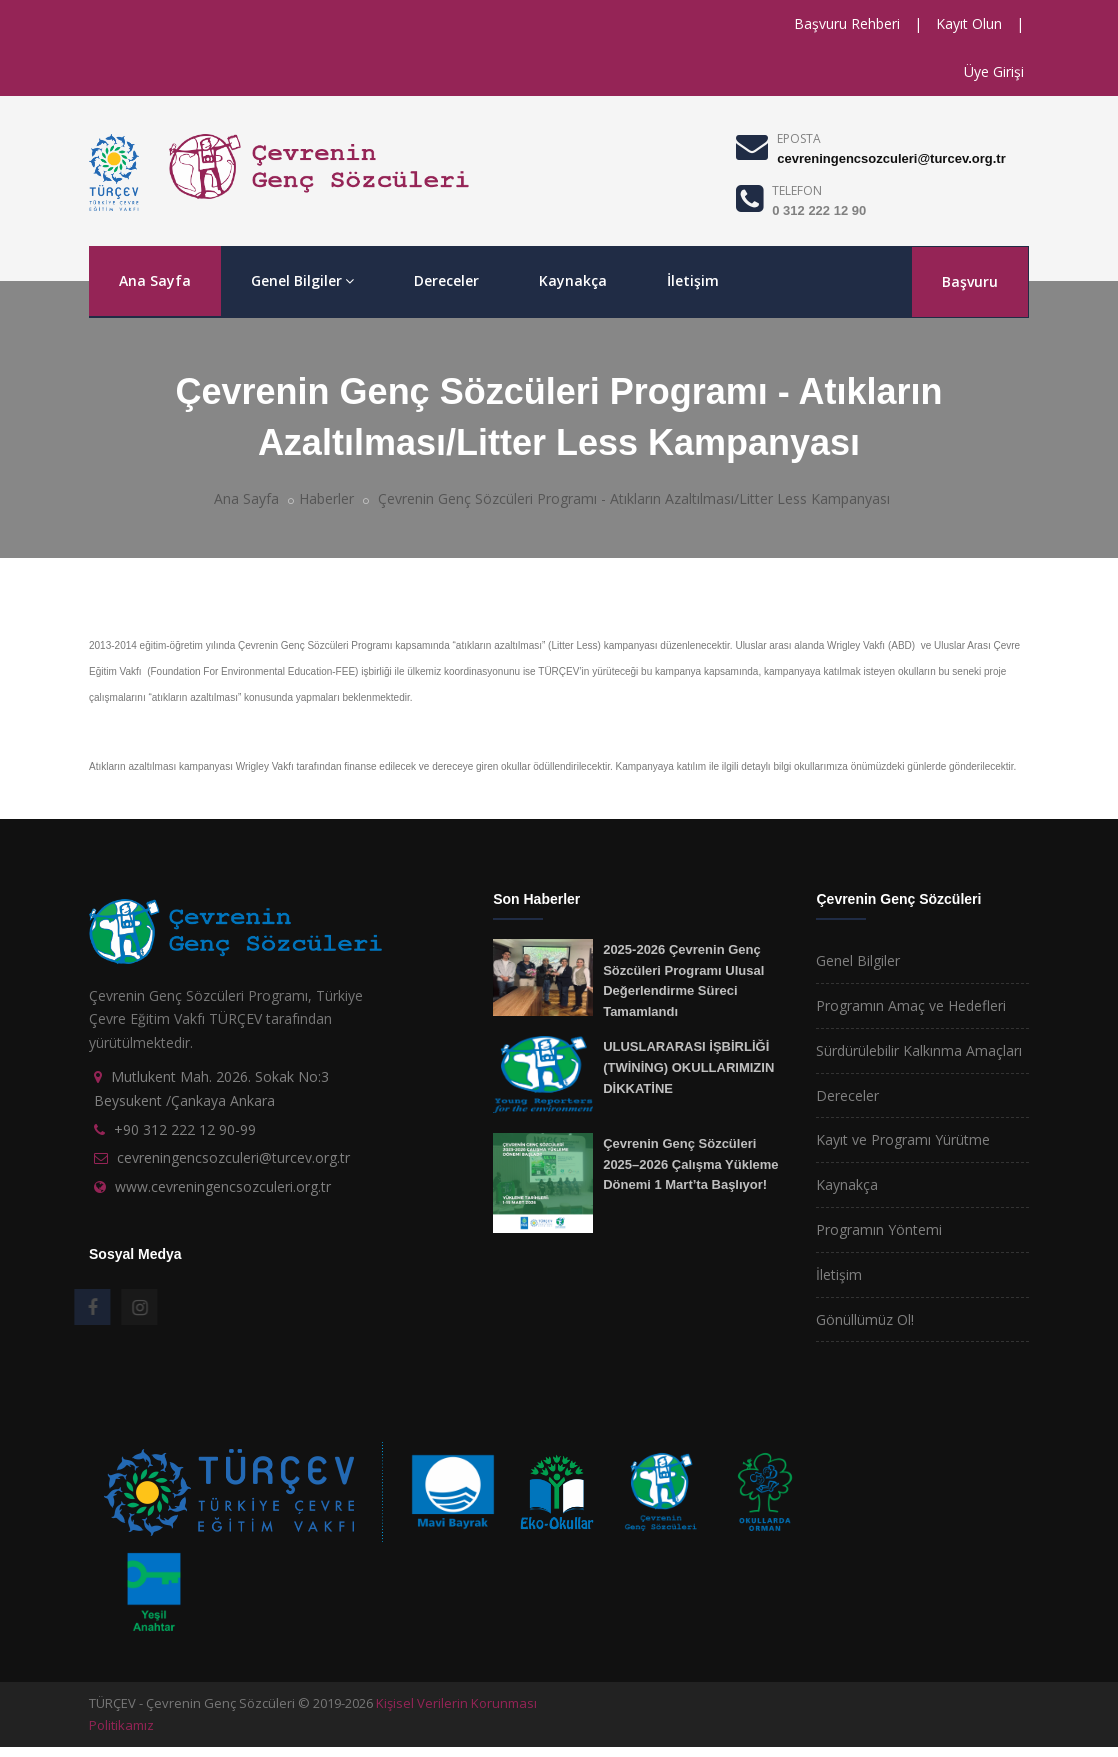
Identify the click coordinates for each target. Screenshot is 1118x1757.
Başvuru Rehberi (847, 23)
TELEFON (797, 190)
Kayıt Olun (969, 23)
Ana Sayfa (155, 280)
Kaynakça (573, 280)
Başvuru (970, 281)
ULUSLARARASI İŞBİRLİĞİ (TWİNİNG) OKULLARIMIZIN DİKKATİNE (688, 1067)
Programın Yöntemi (879, 1229)
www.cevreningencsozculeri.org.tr (223, 1186)
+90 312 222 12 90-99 (185, 1129)
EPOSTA (799, 138)
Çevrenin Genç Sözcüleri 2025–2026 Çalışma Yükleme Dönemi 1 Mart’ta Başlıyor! (690, 1164)
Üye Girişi (994, 71)
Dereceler (446, 280)
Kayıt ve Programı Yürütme (903, 1139)
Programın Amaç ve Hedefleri (911, 1005)
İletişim (693, 280)
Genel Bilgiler (302, 280)
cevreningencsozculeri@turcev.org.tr (891, 158)
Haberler (326, 498)
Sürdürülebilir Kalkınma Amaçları (919, 1050)
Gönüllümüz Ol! (865, 1319)
